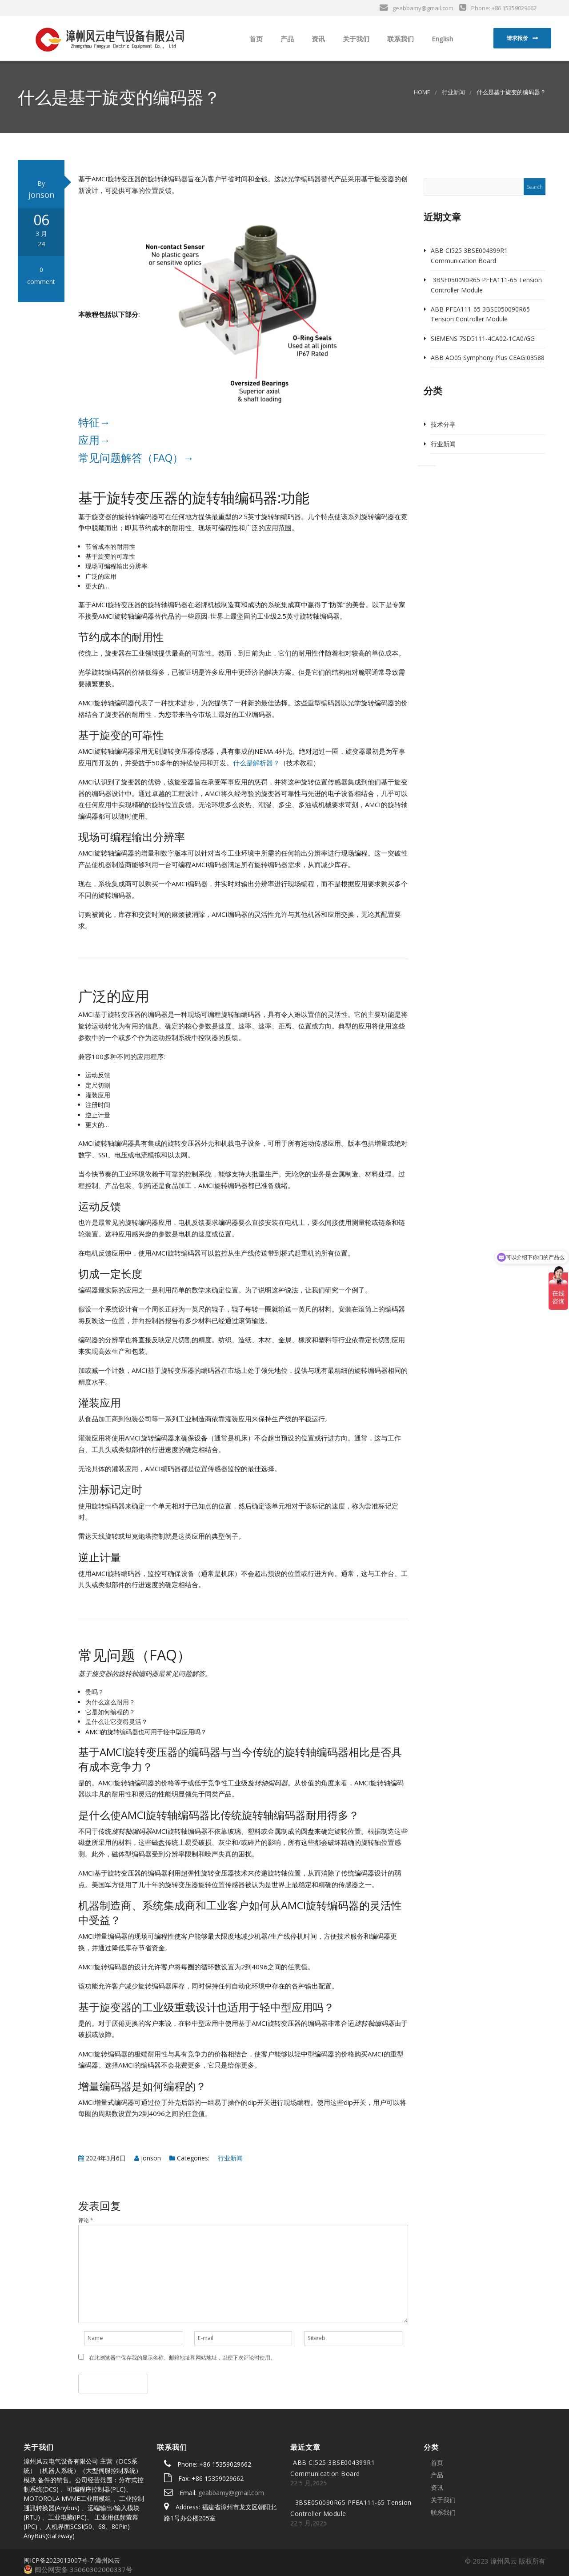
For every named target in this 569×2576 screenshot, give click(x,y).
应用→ (94, 440)
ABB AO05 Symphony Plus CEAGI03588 (488, 357)
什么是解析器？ (256, 762)
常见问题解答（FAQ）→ (136, 458)
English (441, 38)
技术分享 (443, 424)
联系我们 (399, 38)
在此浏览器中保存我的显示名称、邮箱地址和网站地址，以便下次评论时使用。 (182, 2357)
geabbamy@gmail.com (231, 2492)
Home (422, 92)
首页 (255, 38)
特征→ (94, 422)
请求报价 (517, 38)
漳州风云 (107, 2560)
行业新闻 (453, 92)
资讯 (317, 38)
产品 (286, 38)
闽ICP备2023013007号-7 (58, 2560)
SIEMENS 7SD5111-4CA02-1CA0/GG (483, 338)
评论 (85, 2220)
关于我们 (355, 38)
